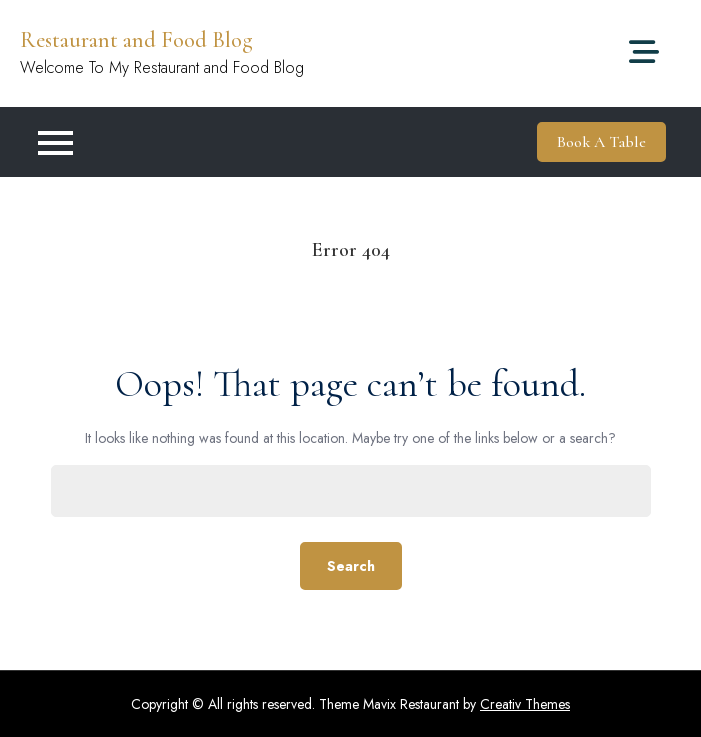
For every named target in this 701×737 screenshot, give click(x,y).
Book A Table (601, 142)
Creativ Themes (525, 704)
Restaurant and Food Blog (136, 40)
